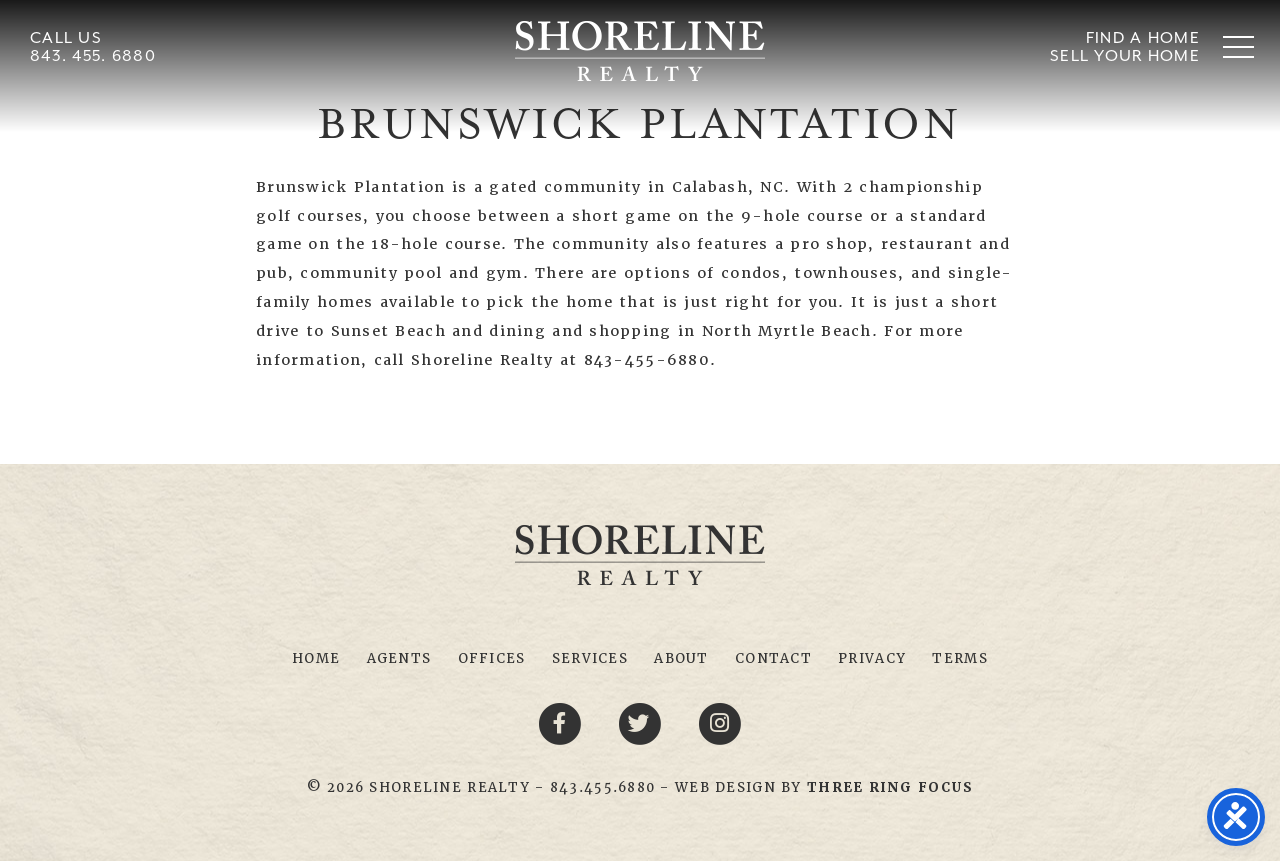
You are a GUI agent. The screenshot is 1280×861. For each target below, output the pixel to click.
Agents (399, 658)
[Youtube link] (720, 723)
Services (590, 658)
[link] (890, 787)
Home (316, 658)
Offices (492, 658)
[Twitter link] (643, 723)
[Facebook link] (563, 723)
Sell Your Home (1125, 56)
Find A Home (1143, 38)
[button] (1238, 46)
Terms (959, 658)
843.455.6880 (602, 787)
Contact (773, 658)
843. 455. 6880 (93, 56)
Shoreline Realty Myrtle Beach (640, 51)
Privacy (872, 658)
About (681, 658)
